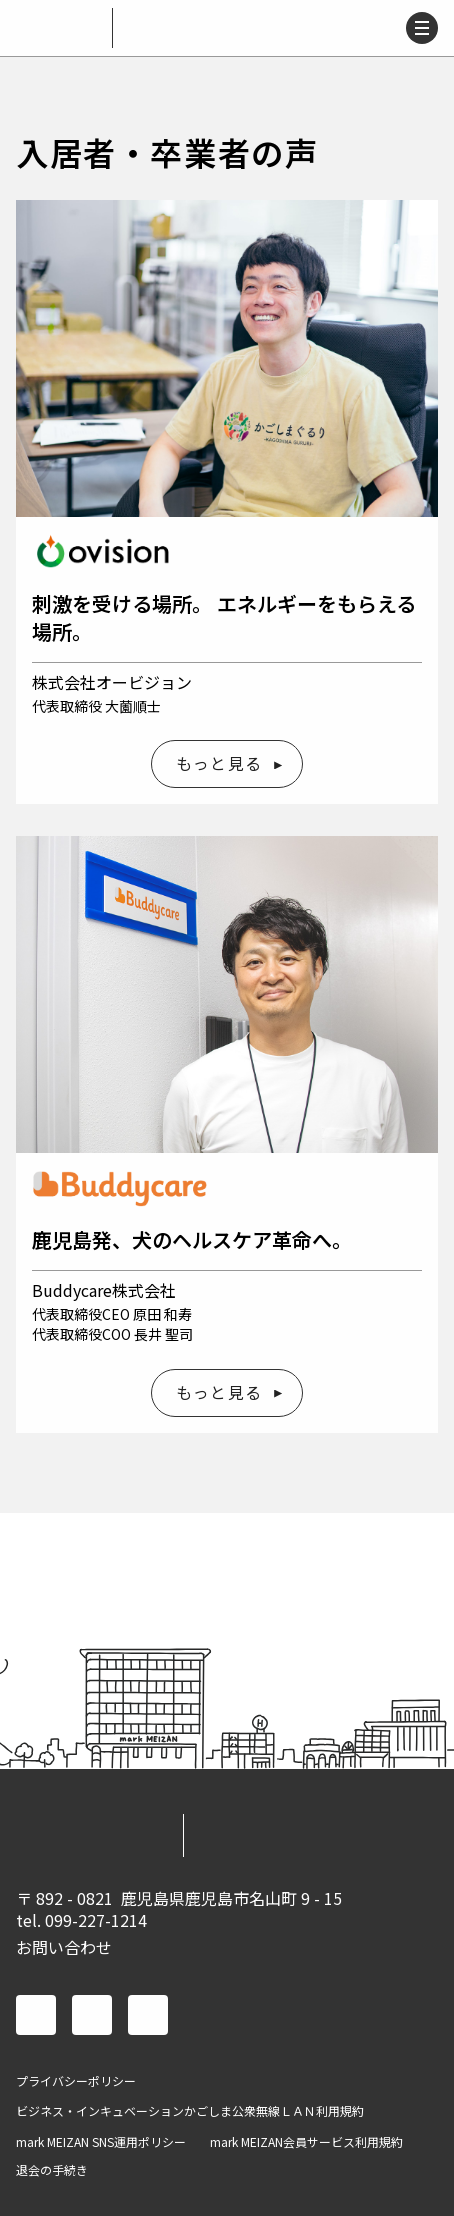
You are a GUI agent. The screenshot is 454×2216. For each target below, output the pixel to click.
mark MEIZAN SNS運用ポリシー (101, 2142)
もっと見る (219, 763)
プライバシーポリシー (76, 2081)
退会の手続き (52, 2170)
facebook (36, 2015)
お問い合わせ (64, 1947)
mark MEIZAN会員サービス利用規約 (306, 2142)
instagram (148, 2015)
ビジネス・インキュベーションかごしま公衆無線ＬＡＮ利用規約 (190, 2111)
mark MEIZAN (60, 28)
